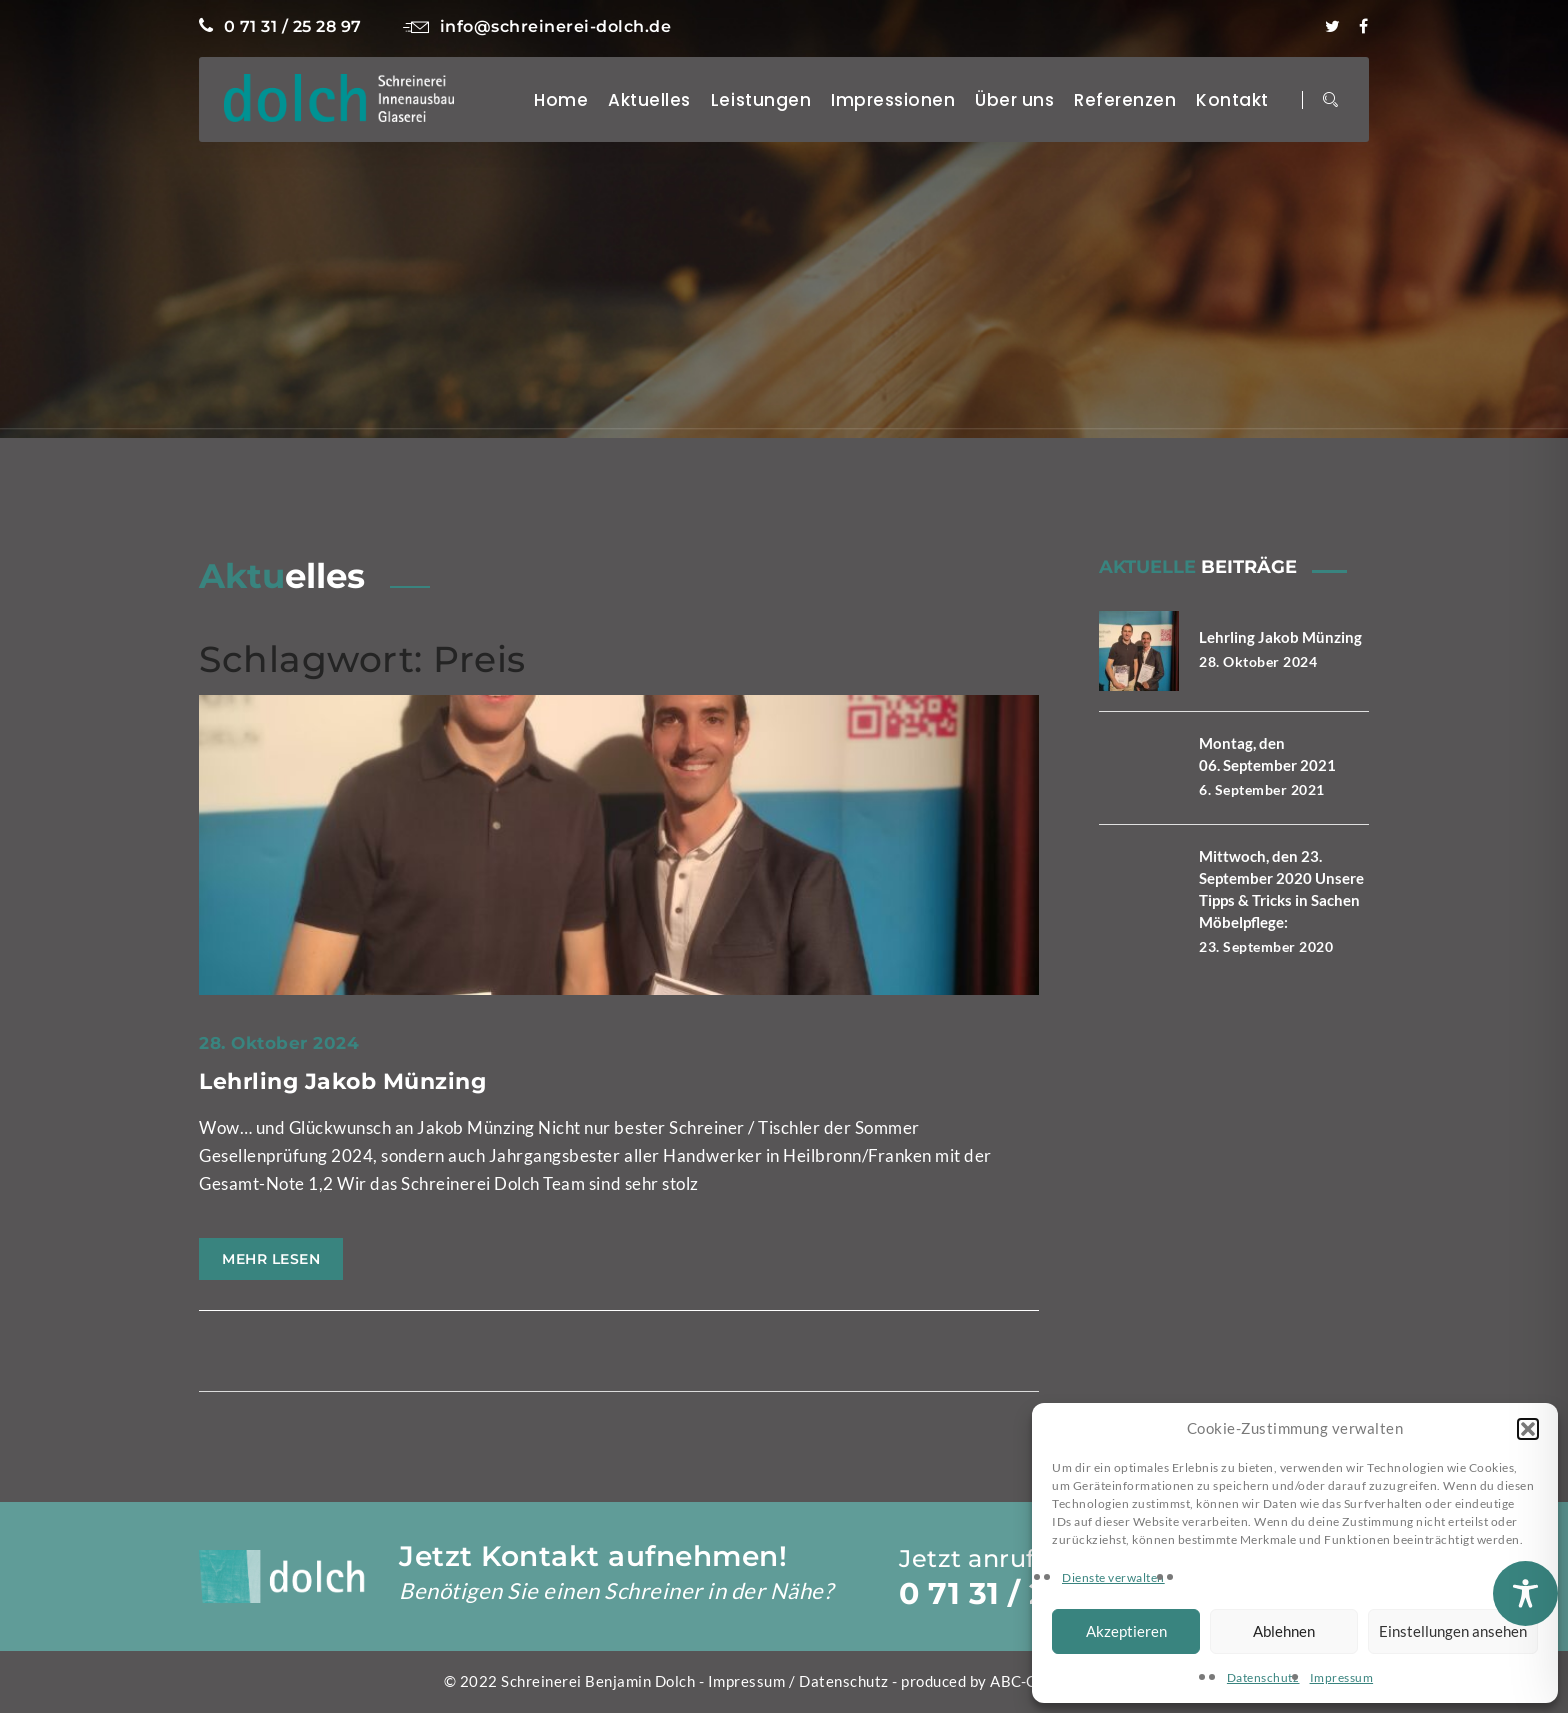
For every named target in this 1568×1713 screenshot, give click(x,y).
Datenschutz (1263, 1677)
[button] (1528, 1429)
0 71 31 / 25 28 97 (280, 26)
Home (561, 100)
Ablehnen (1284, 1631)
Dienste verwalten (1113, 1577)
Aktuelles (649, 100)
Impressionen (893, 100)
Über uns (1014, 100)
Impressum (1342, 1677)
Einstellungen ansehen (1453, 1631)
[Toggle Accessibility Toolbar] (1525, 1593)
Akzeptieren (1126, 1631)
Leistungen (761, 100)
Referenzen (1125, 100)
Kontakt (1232, 100)
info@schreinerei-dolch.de (537, 26)
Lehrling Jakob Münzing (342, 1081)
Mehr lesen (271, 1259)
